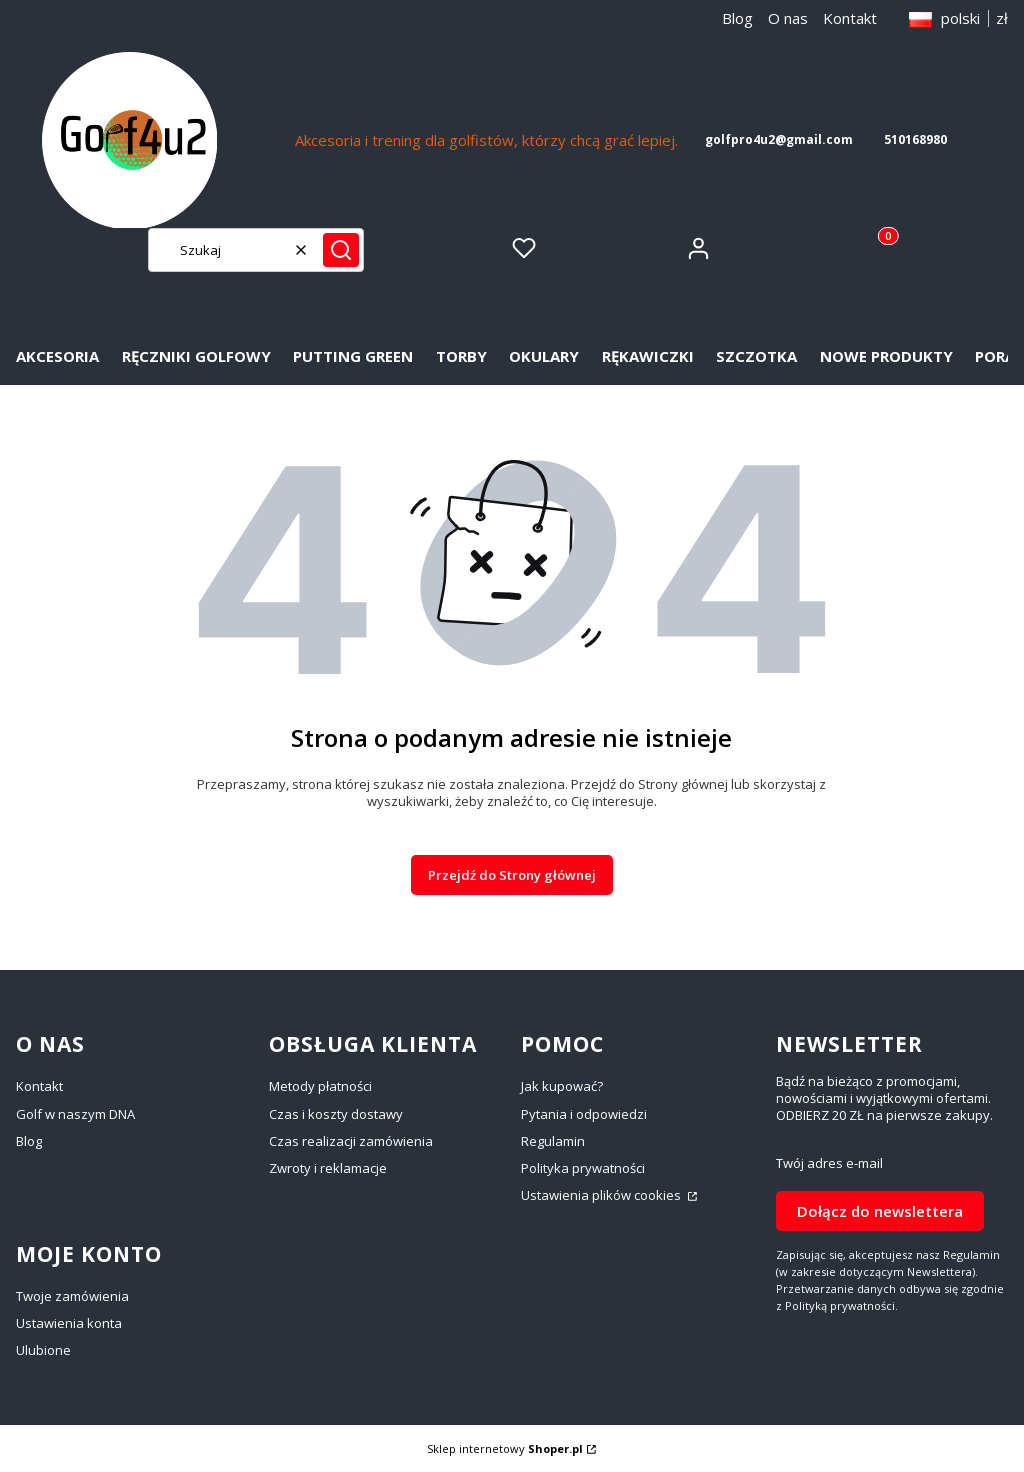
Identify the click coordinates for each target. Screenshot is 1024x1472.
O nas (788, 18)
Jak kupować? (562, 1086)
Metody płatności (320, 1086)
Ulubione (43, 1350)
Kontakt (850, 18)
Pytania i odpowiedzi (584, 1114)
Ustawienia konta (69, 1323)
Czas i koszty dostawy (336, 1114)
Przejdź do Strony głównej (512, 875)
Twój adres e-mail (829, 1163)
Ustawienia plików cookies (602, 1195)
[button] (341, 250)
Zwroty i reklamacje (328, 1168)
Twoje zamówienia (72, 1296)
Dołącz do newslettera (880, 1211)
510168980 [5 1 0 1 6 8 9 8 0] (915, 139)
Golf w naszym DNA (75, 1114)
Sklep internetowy (505, 1448)
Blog (737, 18)
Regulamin (553, 1141)
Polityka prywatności (583, 1168)
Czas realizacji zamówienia (351, 1141)
